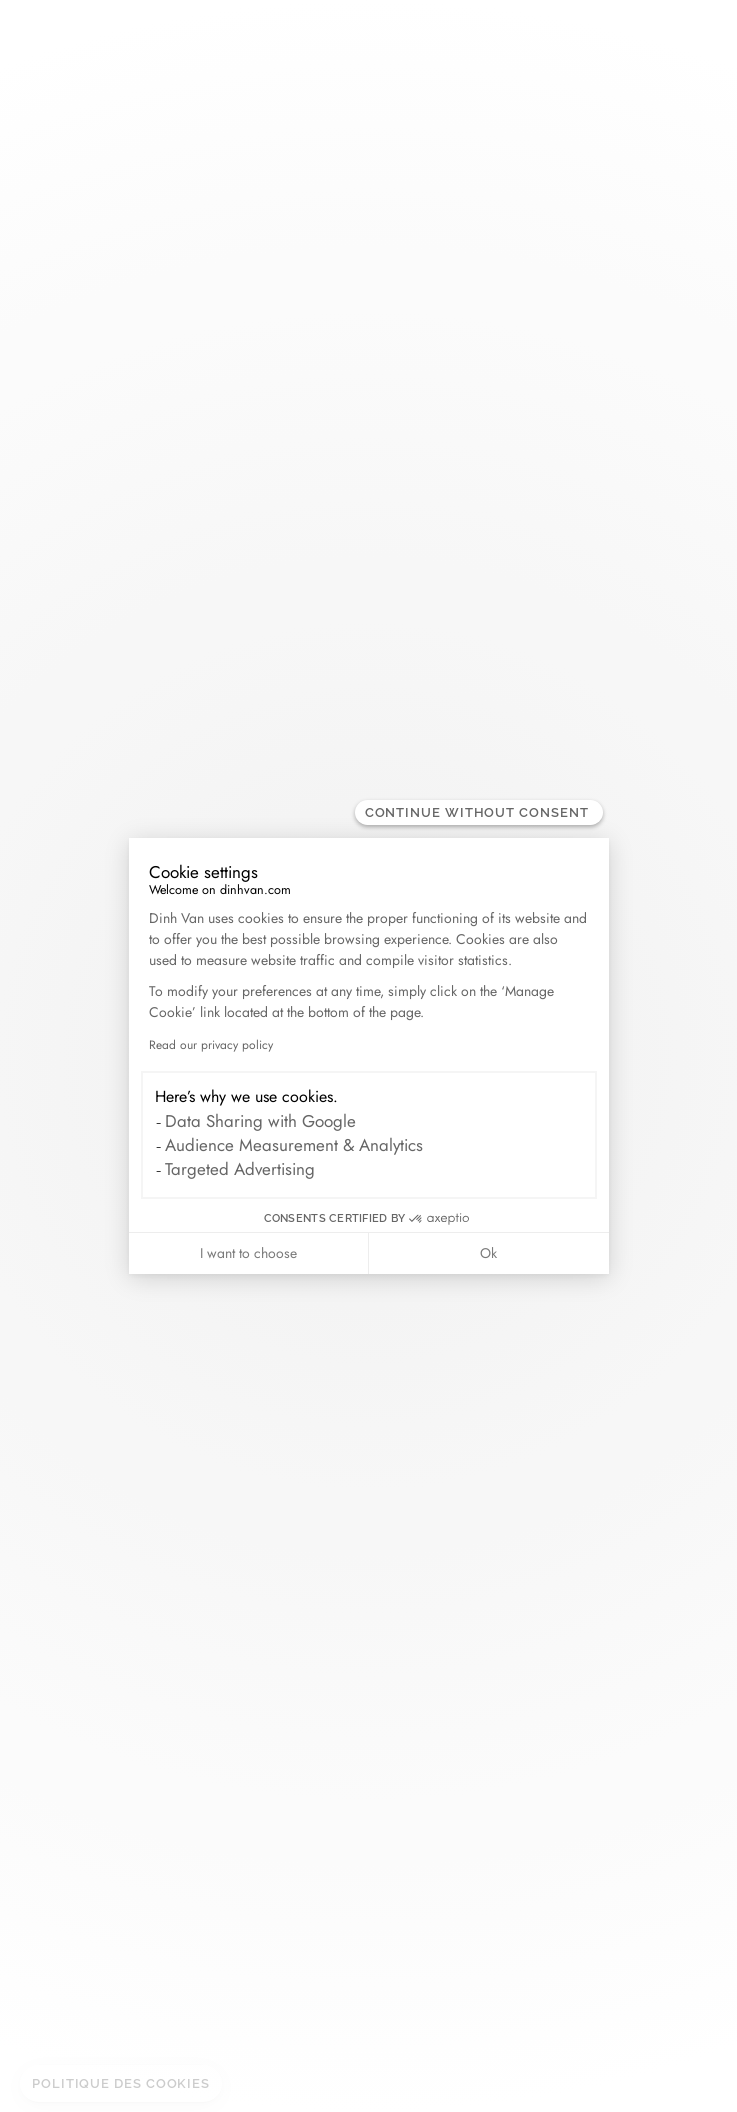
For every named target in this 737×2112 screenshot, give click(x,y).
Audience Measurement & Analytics (294, 1145)
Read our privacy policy (211, 1045)
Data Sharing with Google (260, 1121)
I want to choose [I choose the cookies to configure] (248, 1253)
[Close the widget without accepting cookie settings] (479, 812)
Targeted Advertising (240, 1169)
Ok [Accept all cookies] (488, 1253)
